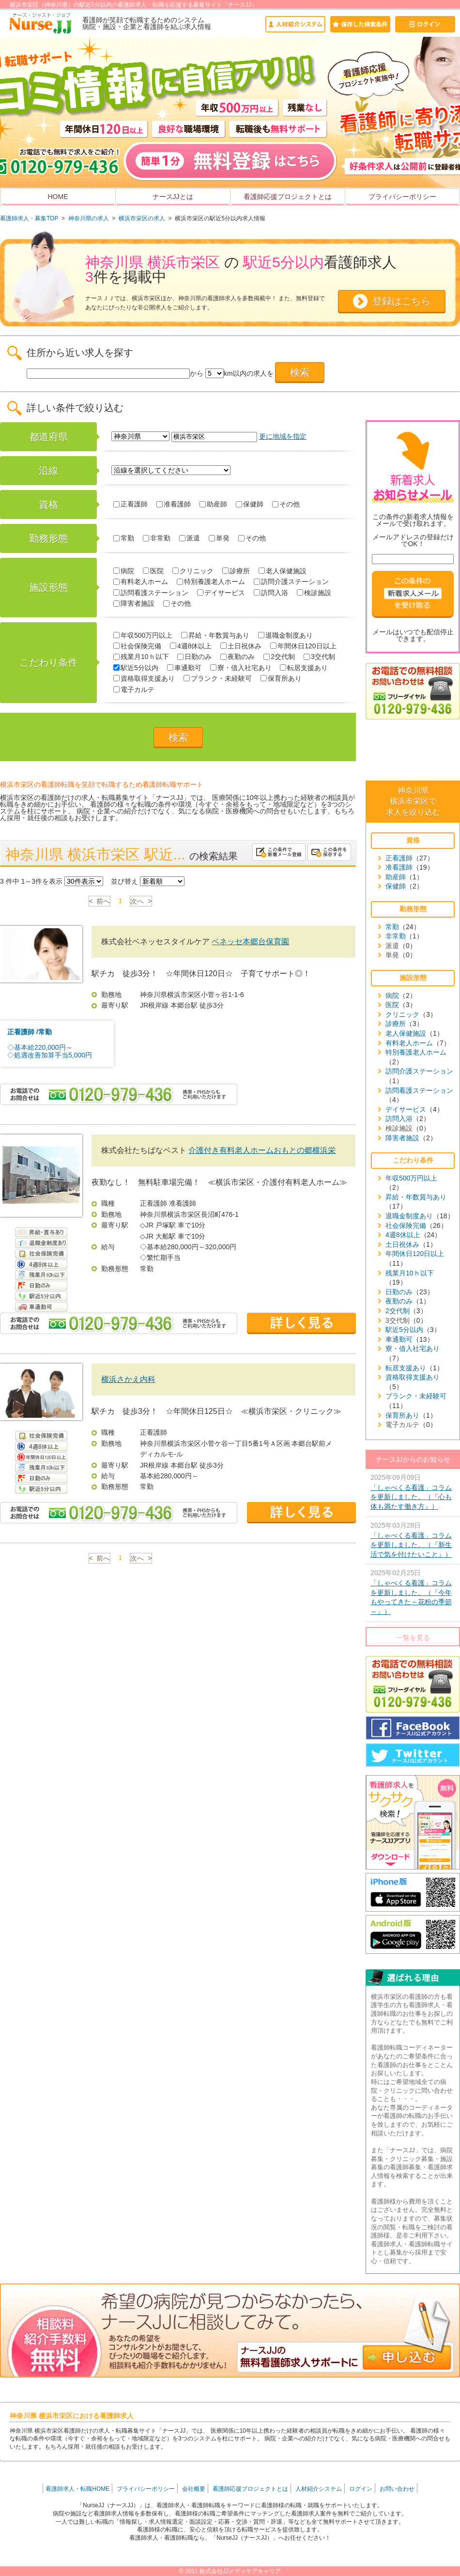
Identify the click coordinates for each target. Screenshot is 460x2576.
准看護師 (173, 504)
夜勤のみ (237, 656)
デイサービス (221, 593)
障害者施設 (133, 603)
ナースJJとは (173, 196)
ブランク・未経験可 (218, 678)
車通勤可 (184, 668)
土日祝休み (240, 646)
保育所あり (281, 678)
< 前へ (99, 901)
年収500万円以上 (142, 635)
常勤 (123, 538)
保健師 (249, 504)
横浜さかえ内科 (128, 1379)
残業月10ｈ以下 (141, 656)
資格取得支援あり (144, 678)
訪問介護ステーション (291, 581)
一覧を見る (413, 1637)
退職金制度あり (285, 635)
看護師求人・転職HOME (77, 2488)
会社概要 (193, 2488)
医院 (153, 571)
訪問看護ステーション (150, 593)
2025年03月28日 (412, 1540)
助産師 (213, 504)
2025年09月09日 (412, 1492)
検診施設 (314, 593)
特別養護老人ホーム (211, 581)
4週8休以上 (191, 646)
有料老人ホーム (140, 581)
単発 (219, 538)
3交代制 (319, 656)
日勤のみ (194, 656)
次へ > (141, 901)
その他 (286, 504)
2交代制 (279, 656)
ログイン (360, 2488)
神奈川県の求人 (88, 218)
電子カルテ (133, 689)
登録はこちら (401, 301)
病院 (123, 571)
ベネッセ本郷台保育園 (250, 941)
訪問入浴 (271, 593)
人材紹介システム (318, 2488)
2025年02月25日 (412, 1592)
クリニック (193, 571)
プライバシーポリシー (402, 196)
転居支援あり (304, 668)
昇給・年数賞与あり (215, 635)
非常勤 (156, 538)
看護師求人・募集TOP (29, 218)
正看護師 (130, 504)
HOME (58, 196)
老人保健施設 (283, 571)
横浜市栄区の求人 (142, 218)
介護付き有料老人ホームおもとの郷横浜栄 (262, 1150)
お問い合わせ (397, 2488)
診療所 (236, 571)
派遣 (189, 538)
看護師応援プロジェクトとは (288, 196)
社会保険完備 (137, 646)
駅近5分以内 (135, 668)
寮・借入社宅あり (241, 668)
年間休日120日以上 (303, 646)
